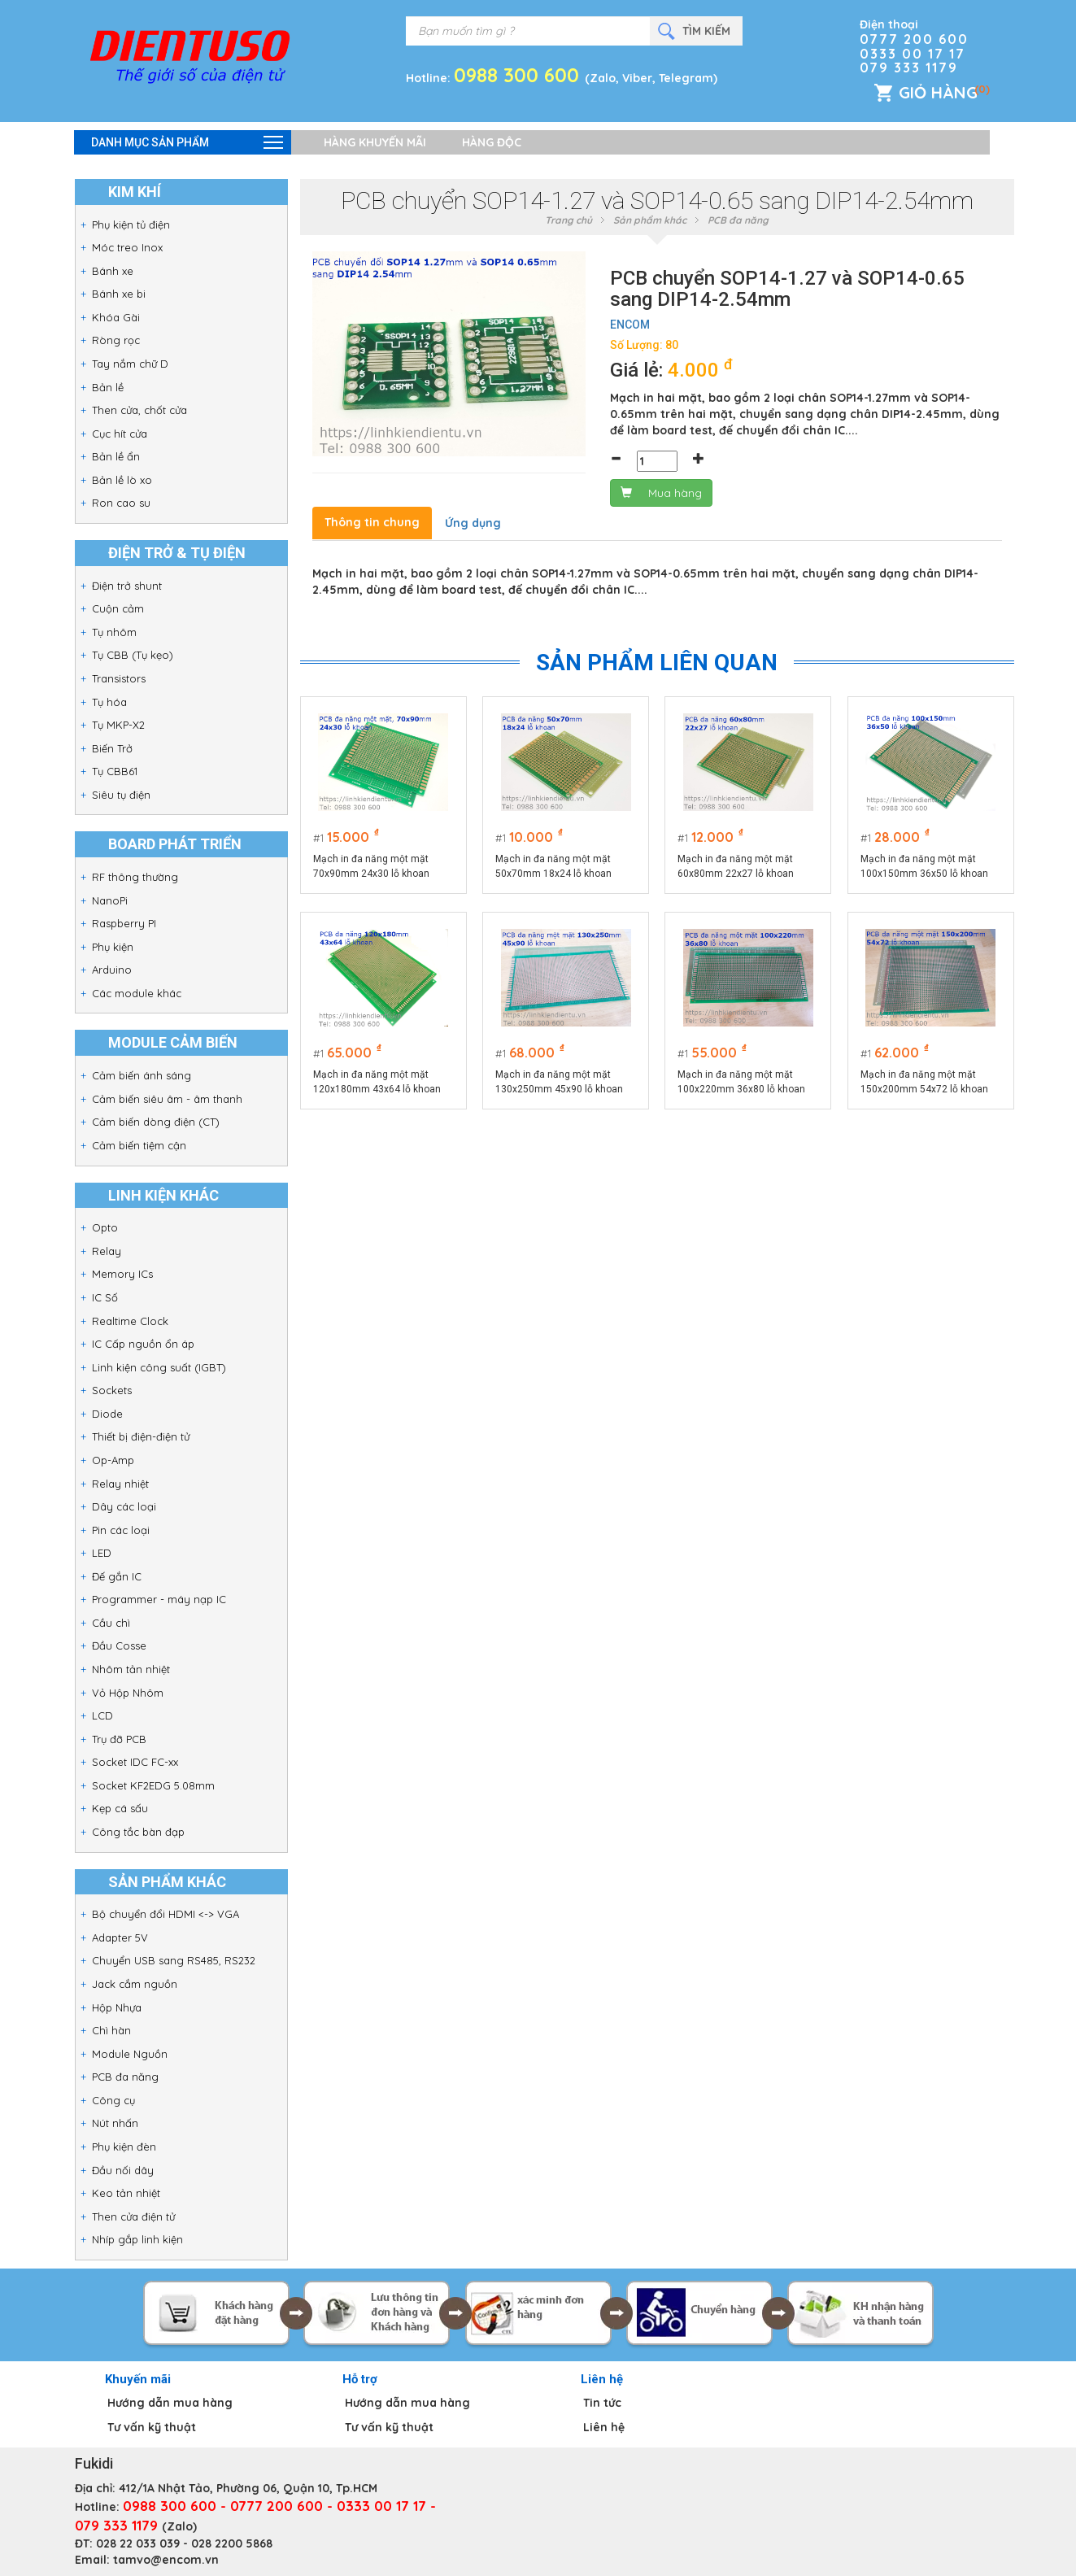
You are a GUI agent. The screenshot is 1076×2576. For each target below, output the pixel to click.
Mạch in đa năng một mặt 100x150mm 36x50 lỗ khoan (924, 866)
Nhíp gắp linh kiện (137, 2239)
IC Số (105, 1297)
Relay (106, 1250)
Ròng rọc (116, 340)
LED (101, 1552)
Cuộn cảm (118, 608)
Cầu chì (111, 1622)
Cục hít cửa (119, 433)
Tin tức (602, 2402)
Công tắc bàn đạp (138, 1831)
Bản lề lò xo (122, 479)
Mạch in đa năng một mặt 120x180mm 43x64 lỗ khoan (377, 1082)
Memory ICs (122, 1273)
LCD (102, 1715)
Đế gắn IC (117, 1576)
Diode (107, 1413)
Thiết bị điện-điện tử (140, 1436)
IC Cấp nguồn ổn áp (143, 1343)
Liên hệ (604, 2427)
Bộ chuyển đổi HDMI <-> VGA (165, 1913)
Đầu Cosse (119, 1645)
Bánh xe (112, 270)
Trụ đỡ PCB (119, 1739)
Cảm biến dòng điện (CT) (156, 1121)
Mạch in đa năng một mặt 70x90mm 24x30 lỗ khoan (371, 866)
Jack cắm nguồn (134, 1983)
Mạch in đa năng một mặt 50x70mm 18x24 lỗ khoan (553, 866)
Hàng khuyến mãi (375, 142)
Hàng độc (491, 142)
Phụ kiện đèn (124, 2146)
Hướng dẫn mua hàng (170, 2402)
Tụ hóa (109, 701)
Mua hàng (661, 493)
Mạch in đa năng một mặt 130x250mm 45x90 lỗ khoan (559, 1082)
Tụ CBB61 (114, 771)
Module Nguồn (130, 2053)
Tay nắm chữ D (130, 363)
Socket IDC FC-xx (135, 1761)
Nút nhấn (115, 2122)
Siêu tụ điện (121, 794)
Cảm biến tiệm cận (139, 1145)
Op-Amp (113, 1460)
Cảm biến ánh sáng (141, 1075)
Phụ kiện (112, 946)
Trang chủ (568, 220)
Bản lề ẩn (116, 456)
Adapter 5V (120, 1937)
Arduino (112, 969)
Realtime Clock (130, 1320)
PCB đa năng (125, 2076)
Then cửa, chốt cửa (139, 409)
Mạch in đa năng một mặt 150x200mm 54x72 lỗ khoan (924, 1082)
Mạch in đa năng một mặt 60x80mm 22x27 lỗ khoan (736, 866)
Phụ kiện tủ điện (131, 224)
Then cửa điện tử (133, 2216)
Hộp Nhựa (117, 2007)
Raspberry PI (124, 923)
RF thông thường (135, 876)
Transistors (119, 678)
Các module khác (136, 993)
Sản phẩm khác (649, 220)
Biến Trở (112, 748)
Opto (105, 1227)
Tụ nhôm (114, 632)
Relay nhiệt (120, 1483)
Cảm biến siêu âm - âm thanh (167, 1098)
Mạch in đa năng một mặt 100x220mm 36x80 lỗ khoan (742, 1082)
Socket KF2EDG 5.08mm (153, 1785)
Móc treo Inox (127, 247)
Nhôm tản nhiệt (131, 1669)
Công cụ (113, 2100)
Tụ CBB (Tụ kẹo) (132, 654)
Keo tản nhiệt (126, 2192)
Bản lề (108, 387)
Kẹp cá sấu (120, 1808)
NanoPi (110, 900)
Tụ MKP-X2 (118, 724)
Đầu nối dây (123, 2170)
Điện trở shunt (127, 585)
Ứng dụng (473, 523)
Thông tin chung (372, 522)
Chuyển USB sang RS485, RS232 (173, 1960)
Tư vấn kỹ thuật (151, 2427)
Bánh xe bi (119, 293)
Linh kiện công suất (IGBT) (159, 1367)
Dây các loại (124, 1506)
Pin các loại (121, 1529)
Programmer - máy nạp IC (159, 1599)
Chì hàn (111, 2030)
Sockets (112, 1390)
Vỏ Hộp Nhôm (127, 1692)
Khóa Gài (116, 317)
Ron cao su (121, 502)
